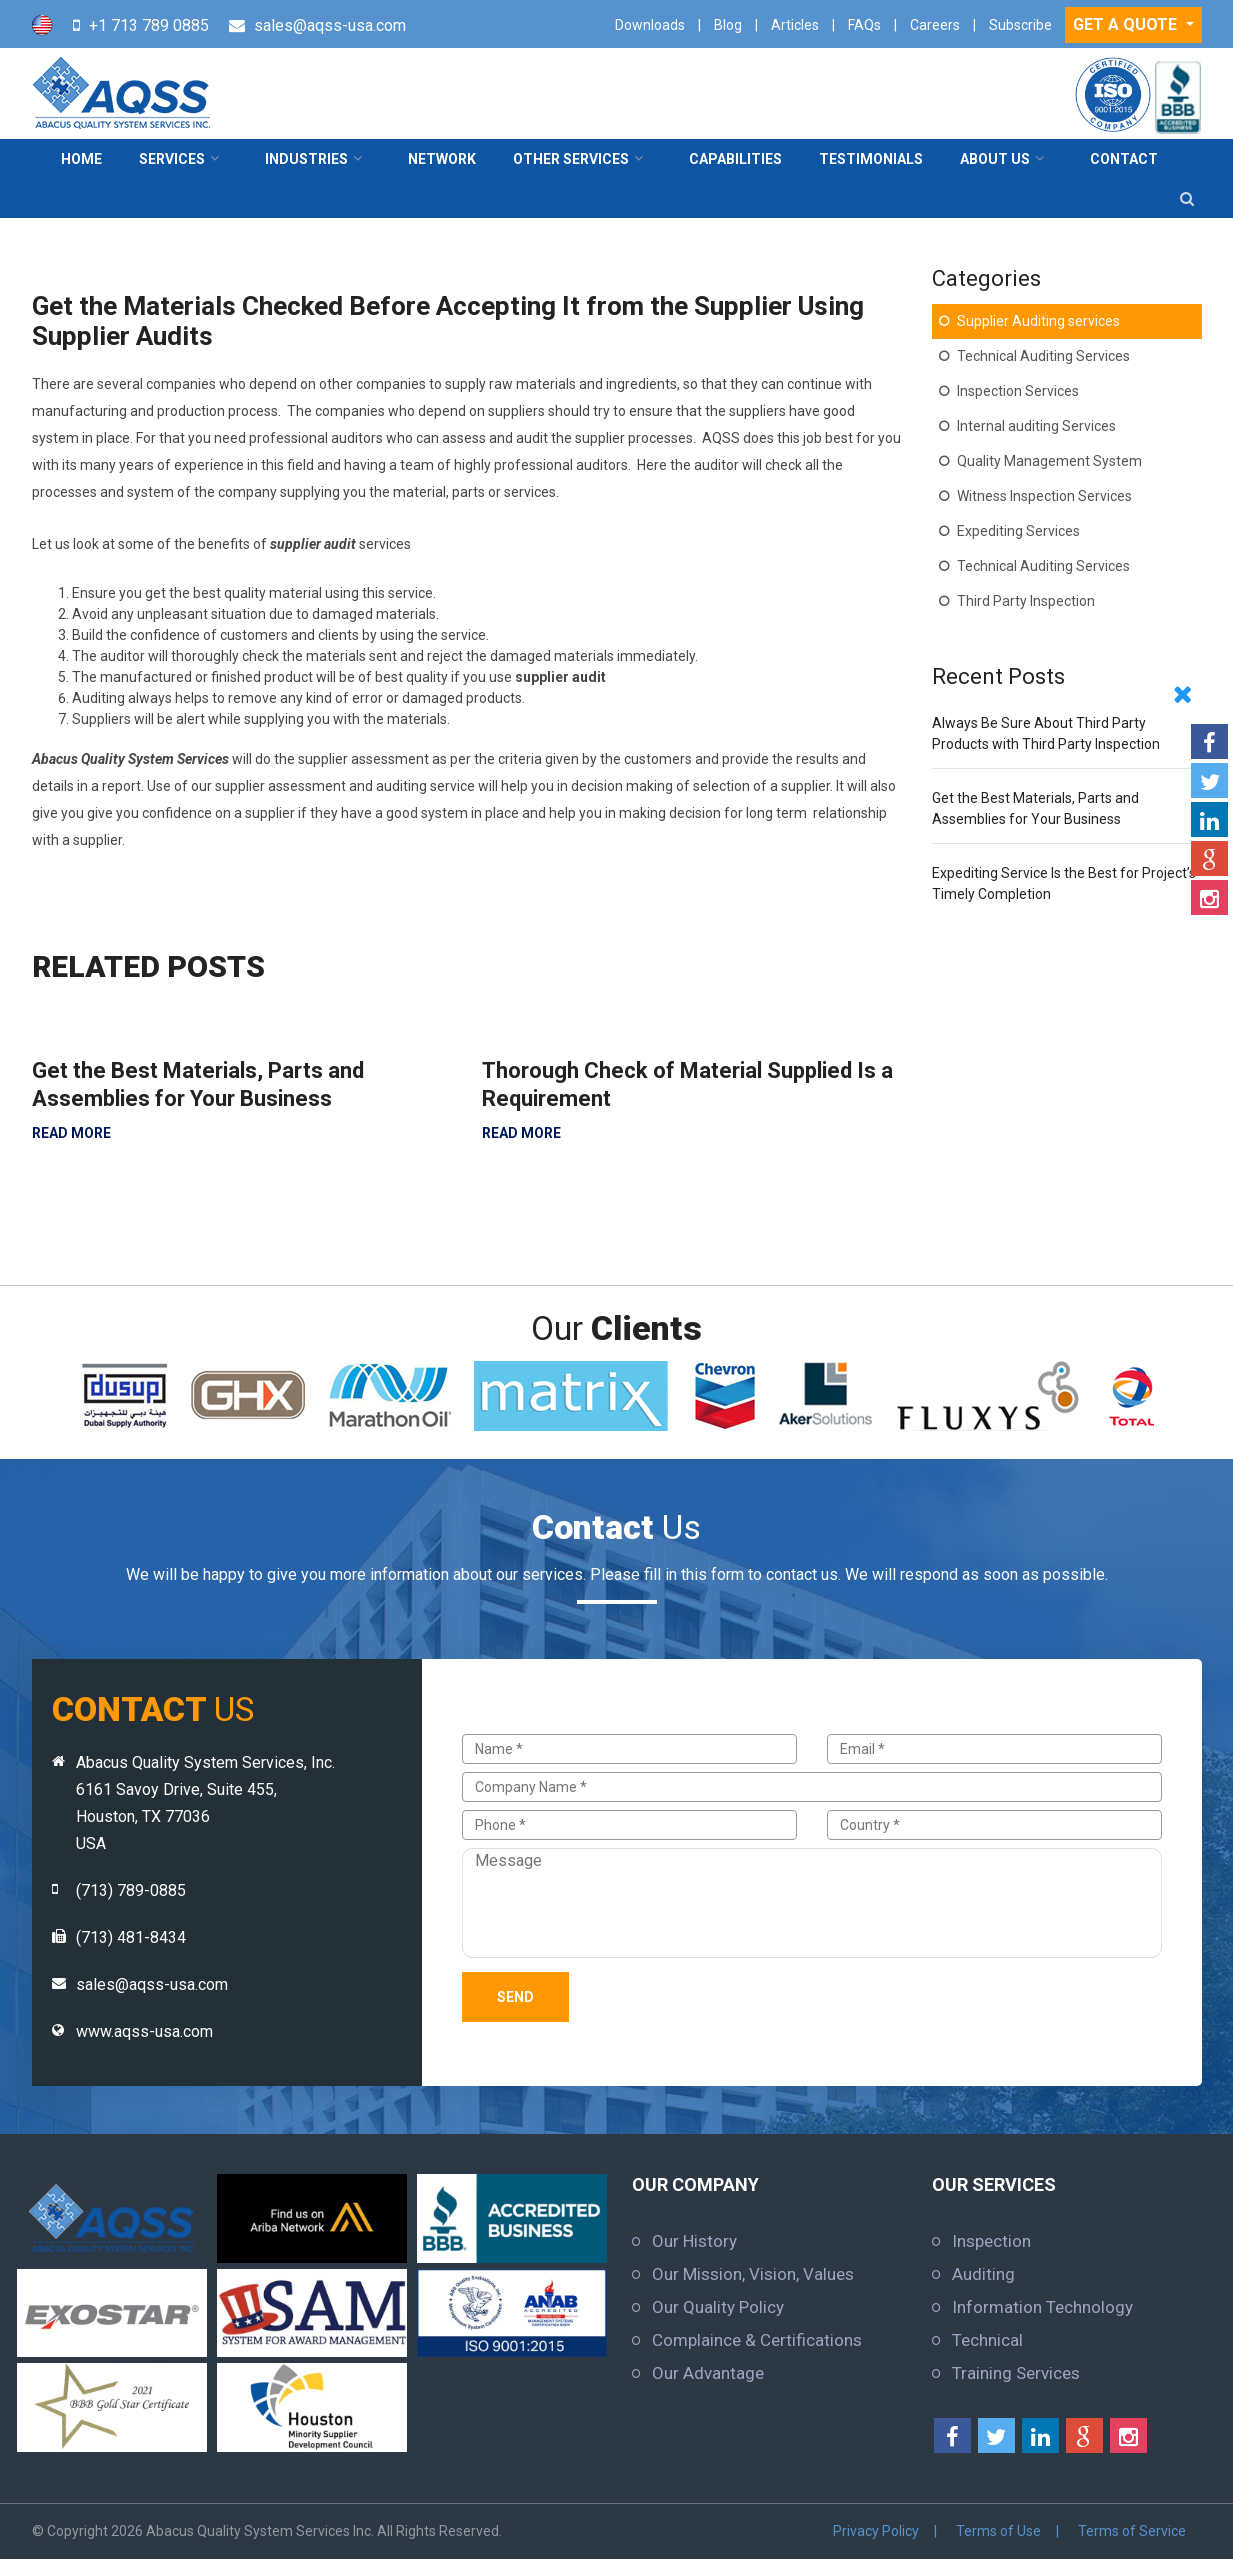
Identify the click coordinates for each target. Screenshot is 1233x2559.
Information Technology (1042, 2307)
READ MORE (71, 1133)
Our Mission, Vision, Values (753, 2274)
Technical (987, 2340)
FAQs (864, 25)
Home (81, 159)
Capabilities (735, 159)
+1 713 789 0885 (149, 25)
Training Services (1016, 2373)
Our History (694, 2241)
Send (515, 1997)
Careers (935, 25)
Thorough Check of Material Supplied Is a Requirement (687, 1084)
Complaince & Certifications (757, 2340)
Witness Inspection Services (1044, 496)
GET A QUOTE (1127, 24)
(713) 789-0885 (131, 1890)
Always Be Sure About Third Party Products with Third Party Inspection (1046, 733)
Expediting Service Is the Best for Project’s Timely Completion (1064, 883)
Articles (795, 25)
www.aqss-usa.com (144, 2031)
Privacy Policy (879, 2531)
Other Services (571, 159)
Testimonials (871, 159)
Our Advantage (708, 2373)
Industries (306, 159)
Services (172, 159)
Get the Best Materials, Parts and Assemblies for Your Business (198, 1084)
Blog (728, 25)
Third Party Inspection (1026, 601)
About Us (995, 159)
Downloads (650, 25)
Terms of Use (1000, 2531)
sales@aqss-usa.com (330, 25)
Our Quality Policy (718, 2307)
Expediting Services (1018, 531)
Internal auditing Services (1036, 426)
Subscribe (1020, 25)
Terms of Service (1133, 2531)
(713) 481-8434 (131, 1937)
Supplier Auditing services (1038, 321)
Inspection (991, 2241)
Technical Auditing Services (1043, 356)
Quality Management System (1049, 461)
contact (1124, 159)
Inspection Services (1018, 391)
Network (442, 159)
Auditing (983, 2274)
